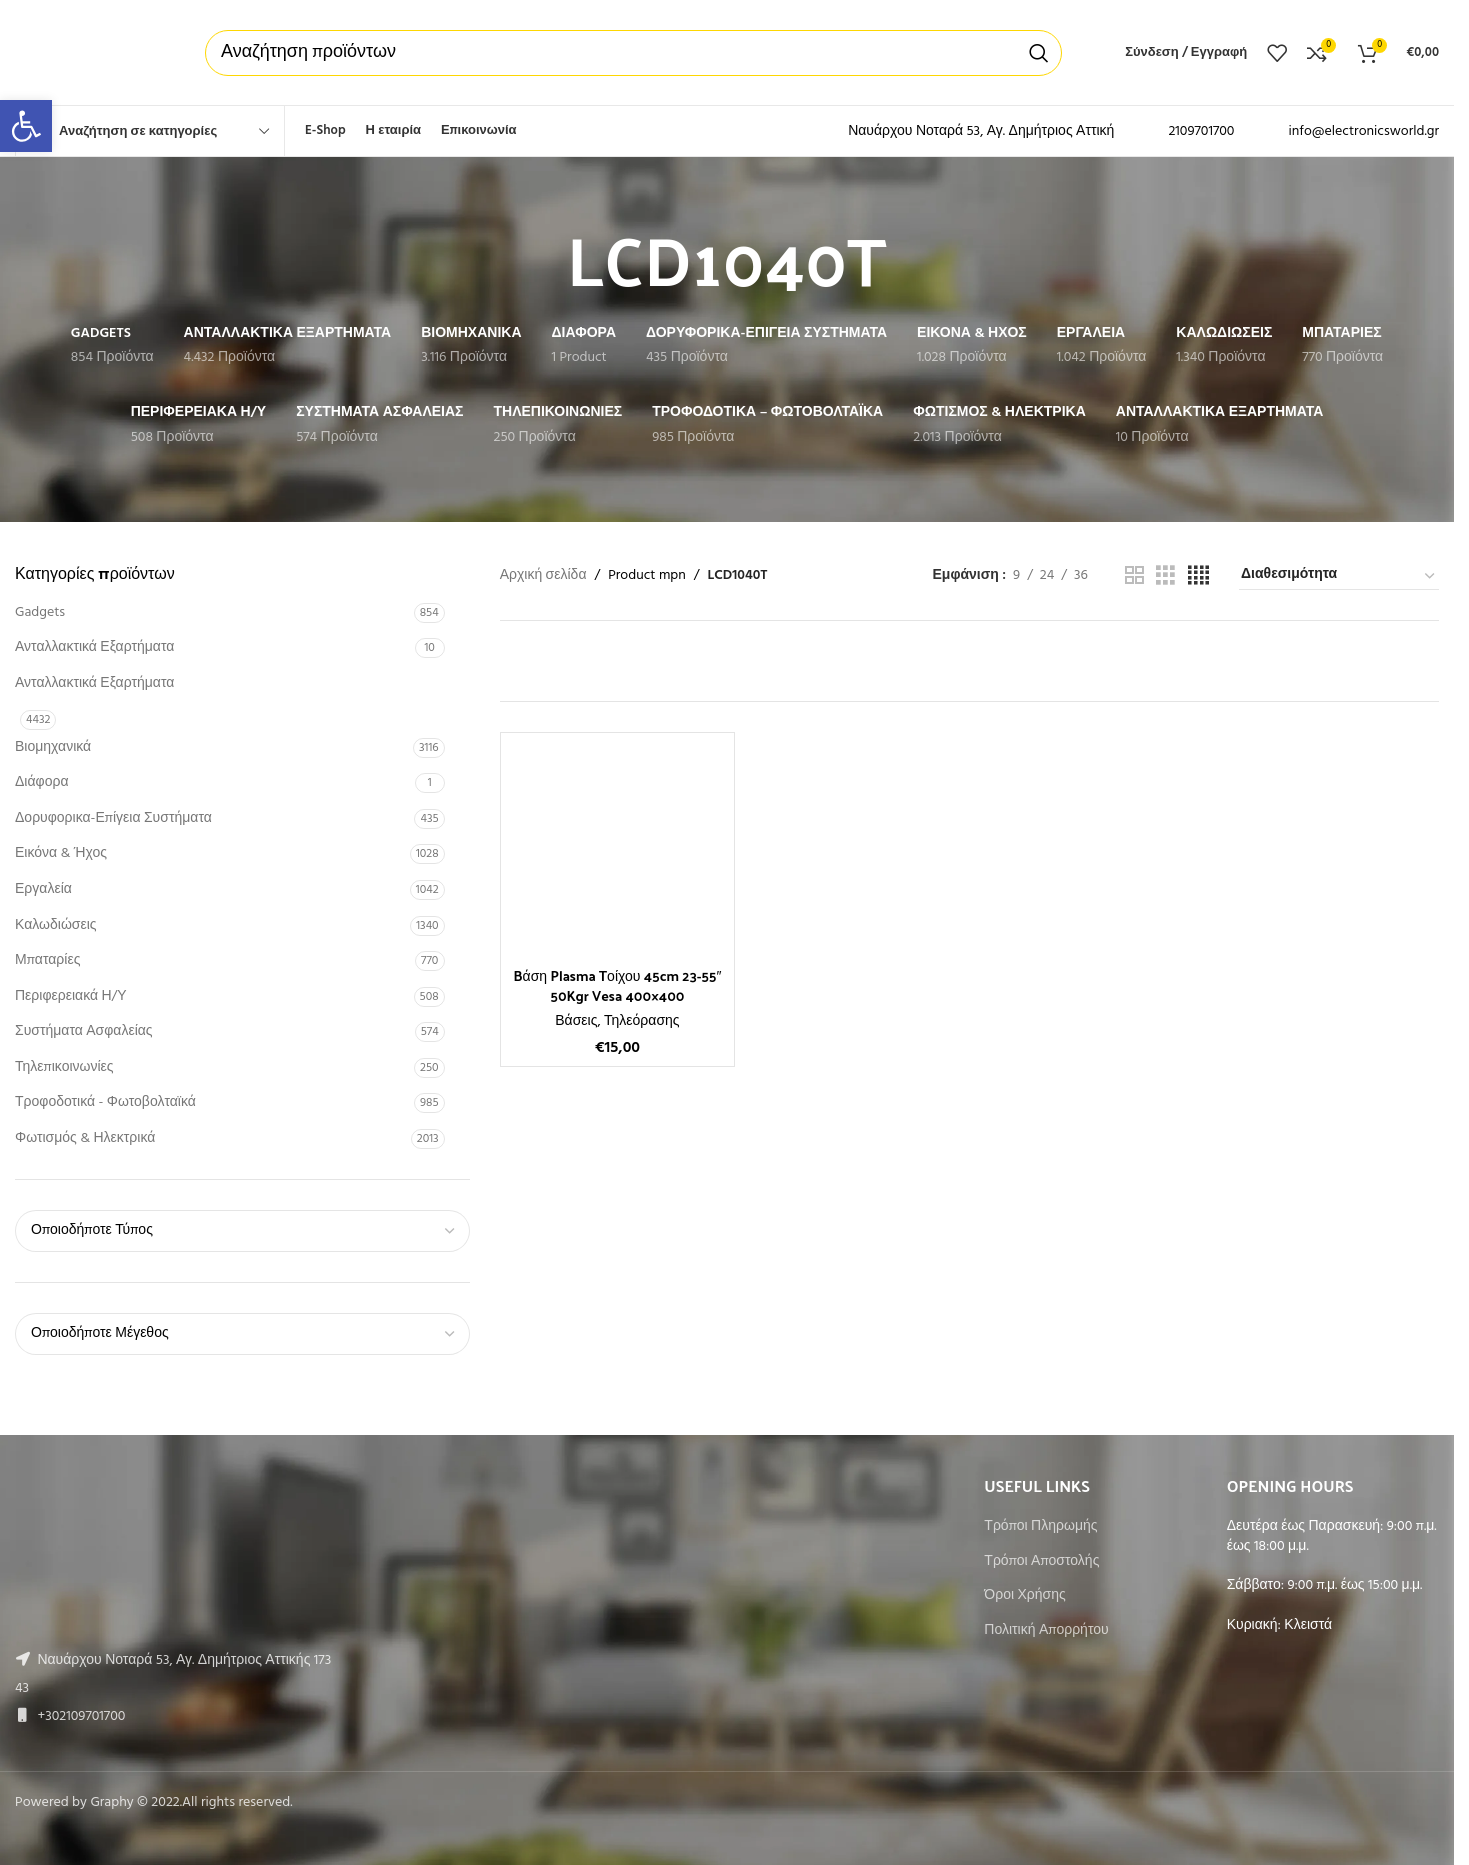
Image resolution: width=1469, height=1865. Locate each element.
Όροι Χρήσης (1024, 1596)
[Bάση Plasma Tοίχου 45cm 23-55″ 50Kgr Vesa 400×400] (618, 850)
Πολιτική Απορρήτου (1046, 1631)
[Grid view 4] (1198, 576)
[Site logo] (90, 52)
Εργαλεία (43, 889)
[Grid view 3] (1165, 576)
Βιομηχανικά (53, 747)
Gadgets (40, 612)
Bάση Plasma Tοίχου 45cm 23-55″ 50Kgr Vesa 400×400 (617, 985)
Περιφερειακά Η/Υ (71, 996)
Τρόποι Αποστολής (1041, 1562)
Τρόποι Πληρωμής (1040, 1527)
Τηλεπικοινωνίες (64, 1067)
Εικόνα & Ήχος (61, 853)
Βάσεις (576, 1021)
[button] (26, 126)
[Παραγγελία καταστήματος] (1339, 576)
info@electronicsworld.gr (1363, 131)
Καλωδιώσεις (56, 925)
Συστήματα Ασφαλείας (84, 1031)
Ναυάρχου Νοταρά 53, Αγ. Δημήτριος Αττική (981, 131)
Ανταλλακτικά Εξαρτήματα (94, 647)
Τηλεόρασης (642, 1021)
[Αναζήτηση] (633, 53)
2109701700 (1201, 131)
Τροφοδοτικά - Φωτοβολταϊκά (105, 1102)
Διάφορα (41, 782)
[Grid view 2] (1134, 576)
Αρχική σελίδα (543, 576)
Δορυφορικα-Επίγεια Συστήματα (113, 818)
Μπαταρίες (47, 960)
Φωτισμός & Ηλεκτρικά (85, 1138)
